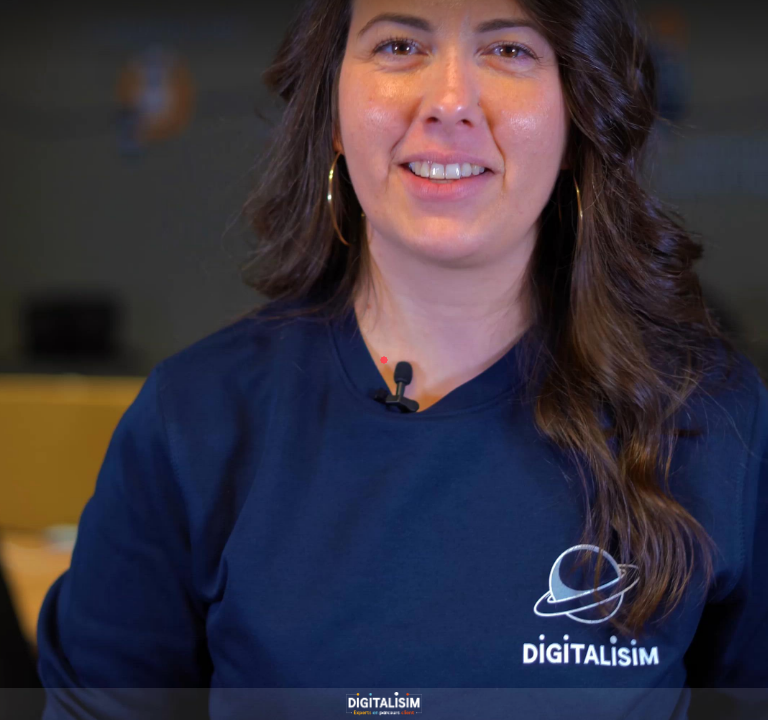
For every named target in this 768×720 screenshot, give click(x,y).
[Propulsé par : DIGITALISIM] (384, 704)
